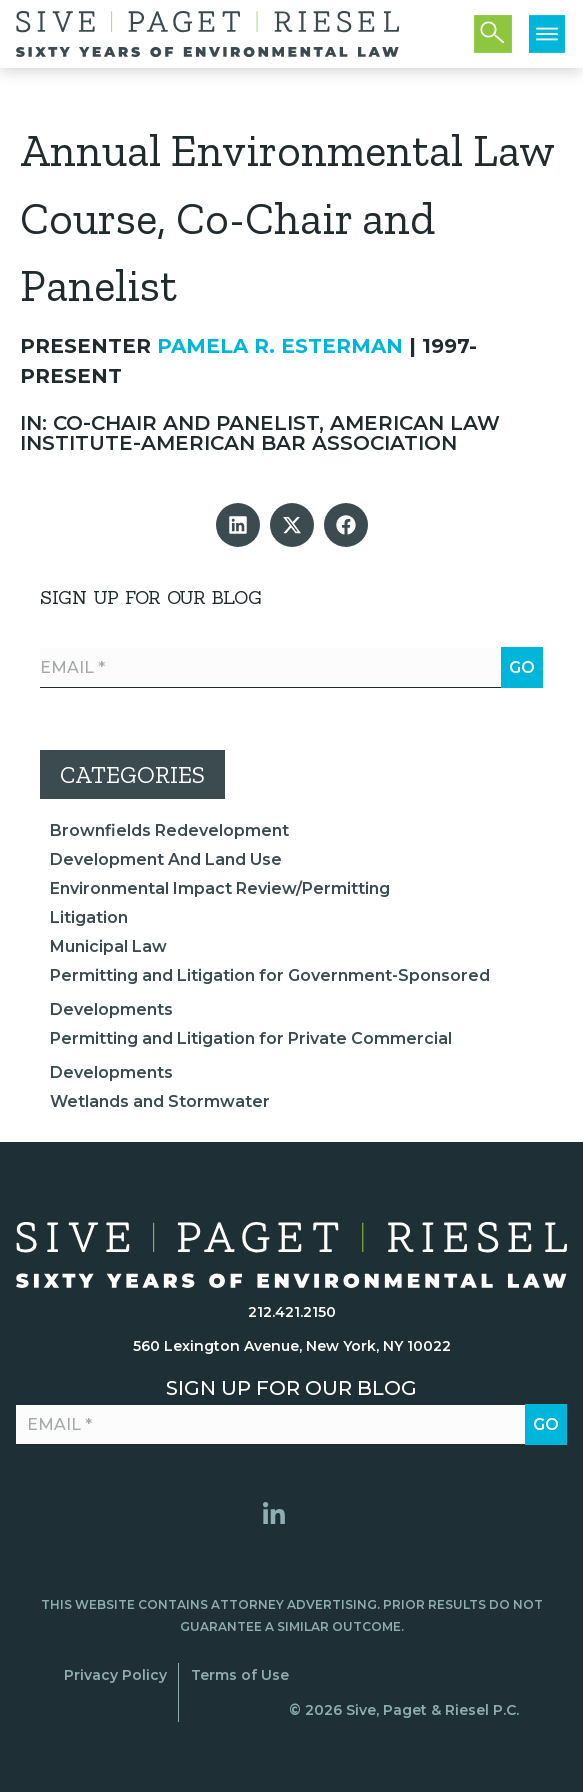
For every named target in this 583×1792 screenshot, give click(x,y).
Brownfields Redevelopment (169, 830)
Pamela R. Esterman (280, 346)
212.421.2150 (292, 1312)
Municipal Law (108, 946)
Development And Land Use (166, 859)
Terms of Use (240, 1675)
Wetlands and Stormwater (160, 1101)
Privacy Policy (115, 1675)
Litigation (89, 917)
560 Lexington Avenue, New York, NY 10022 (292, 1346)
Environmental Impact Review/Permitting (220, 888)
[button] (238, 525)
